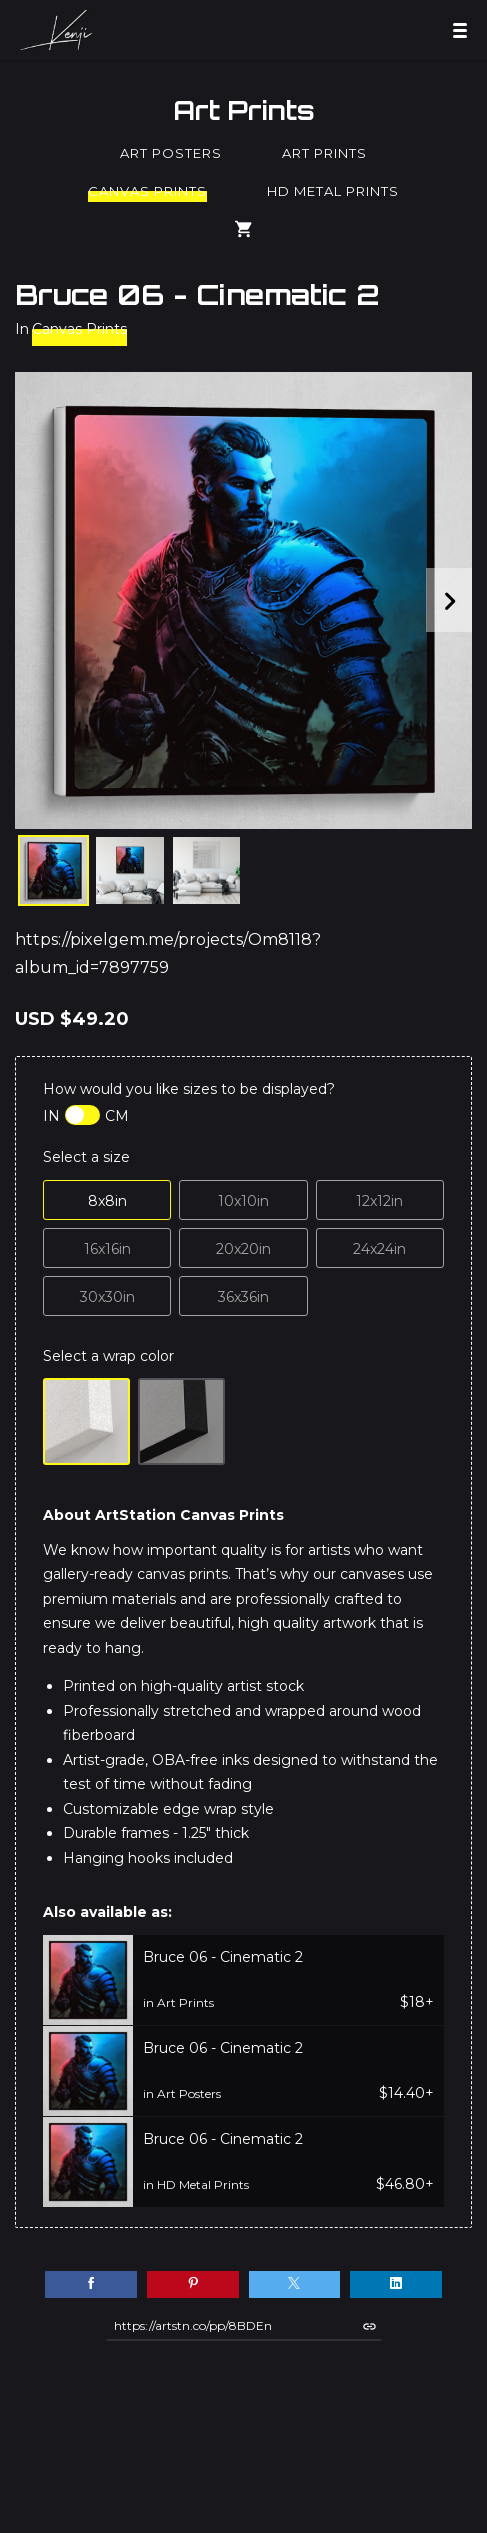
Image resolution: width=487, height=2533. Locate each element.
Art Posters (171, 153)
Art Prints (244, 110)
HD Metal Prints (333, 191)
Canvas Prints (147, 191)
